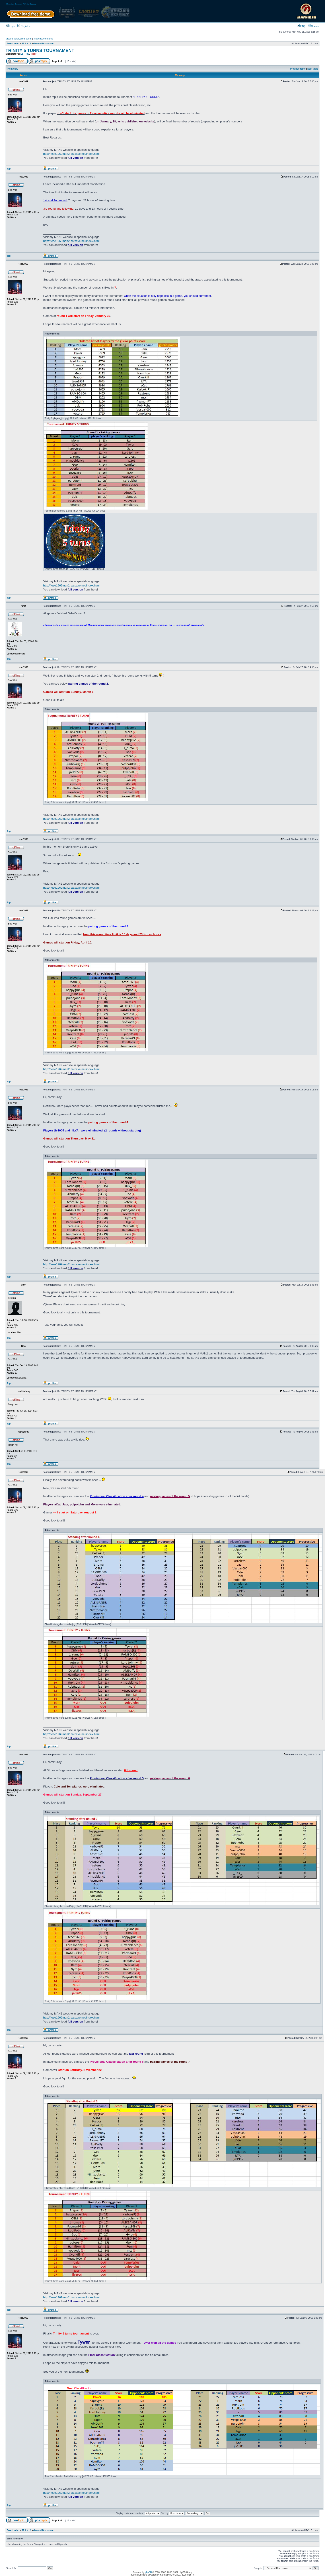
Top (9, 168)
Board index (13, 43)
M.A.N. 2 (26, 43)
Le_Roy (25, 53)
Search (313, 26)
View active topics (43, 38)
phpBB (148, 2572)
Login (10, 26)
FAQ (301, 26)
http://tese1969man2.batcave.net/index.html (71, 153)
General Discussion (43, 43)
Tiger (34, 53)
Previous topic (298, 69)
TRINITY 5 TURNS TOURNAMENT (40, 50)
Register (23, 26)
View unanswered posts (18, 38)
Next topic (312, 69)
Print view (13, 69)
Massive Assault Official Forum (21, 4)
